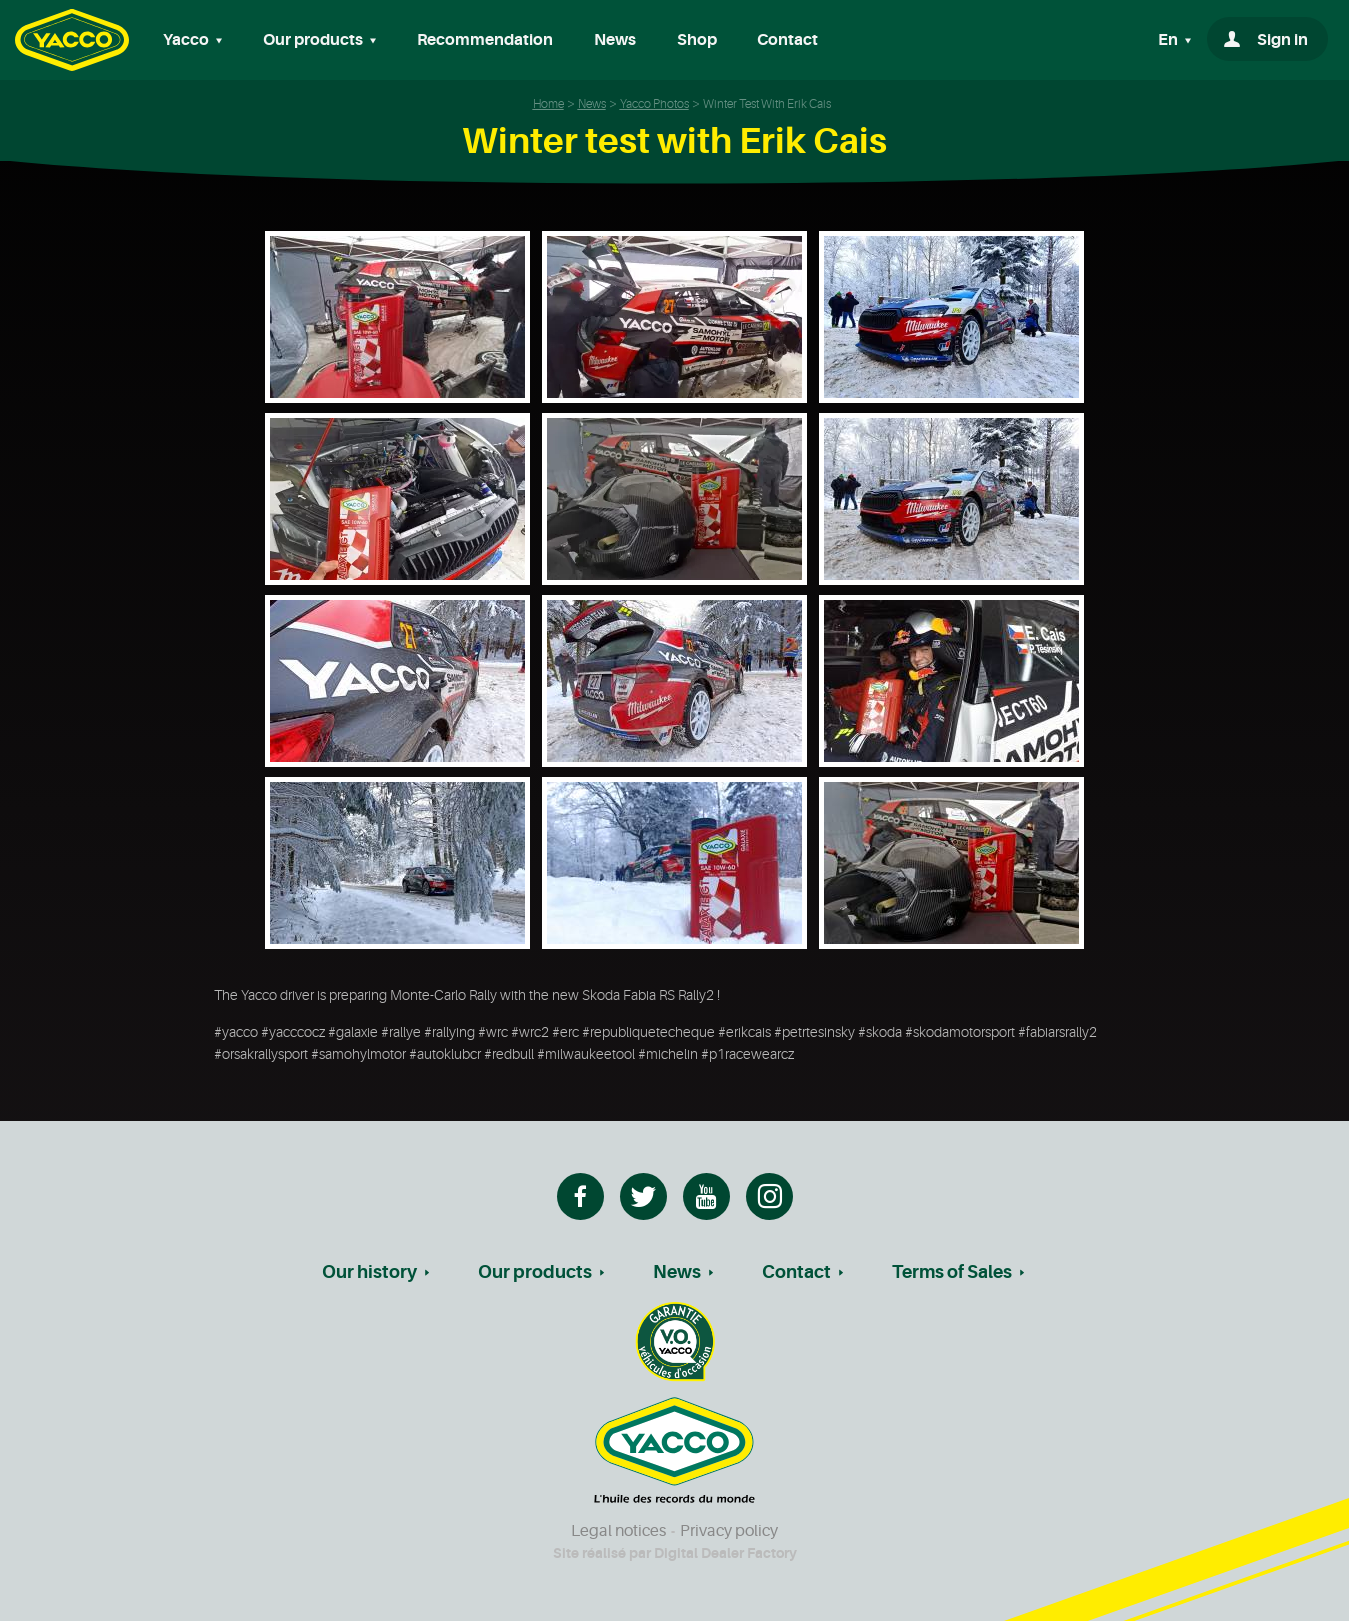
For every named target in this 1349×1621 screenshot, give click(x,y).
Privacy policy (729, 1531)
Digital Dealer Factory (725, 1553)
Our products (535, 1272)
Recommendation (485, 40)
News (615, 40)
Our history (369, 1272)
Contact (787, 40)
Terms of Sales (952, 1272)
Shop (697, 40)
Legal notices (618, 1531)
